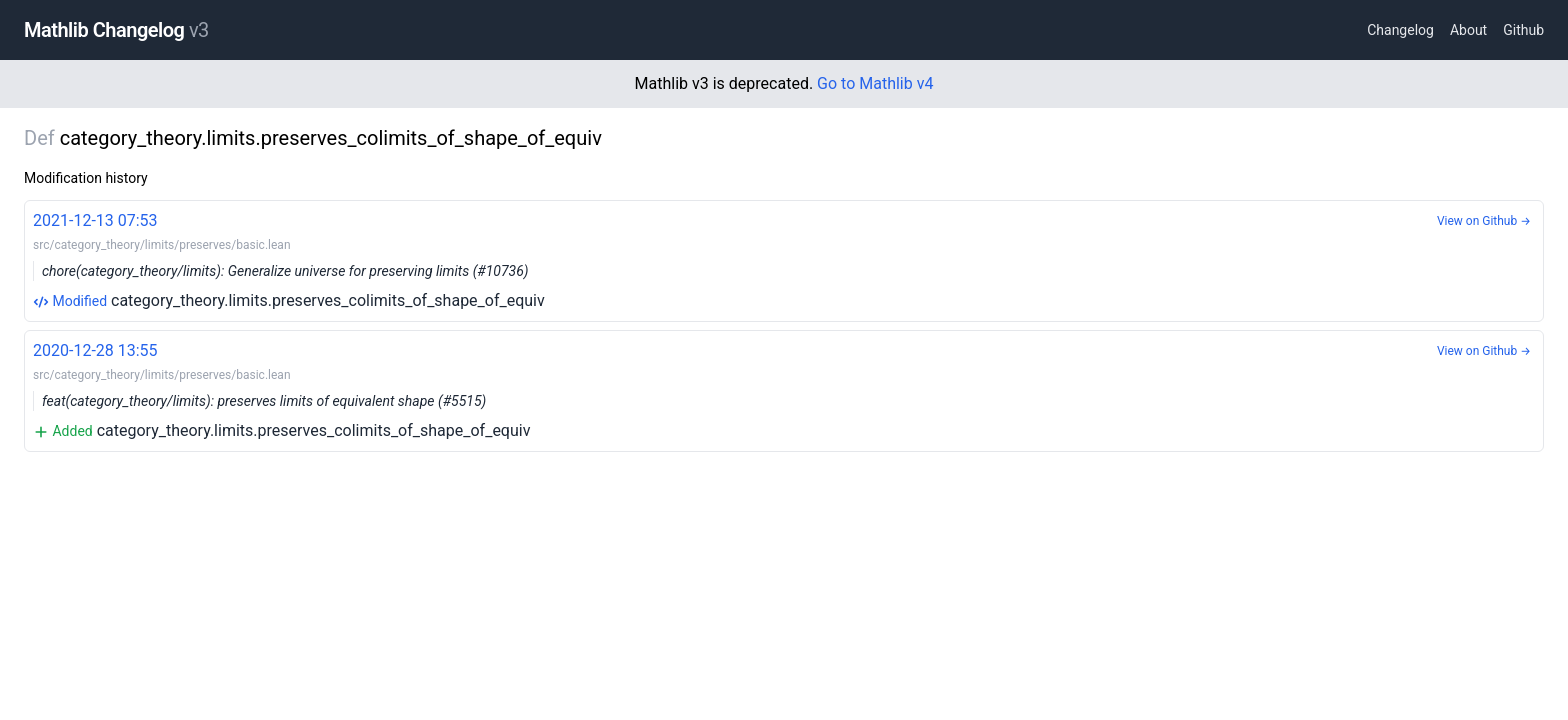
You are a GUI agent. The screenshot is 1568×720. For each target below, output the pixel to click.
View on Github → (1484, 221)
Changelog (1400, 30)
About (1468, 30)
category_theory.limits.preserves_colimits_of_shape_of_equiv (784, 259)
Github (1523, 30)
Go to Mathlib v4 (875, 83)
